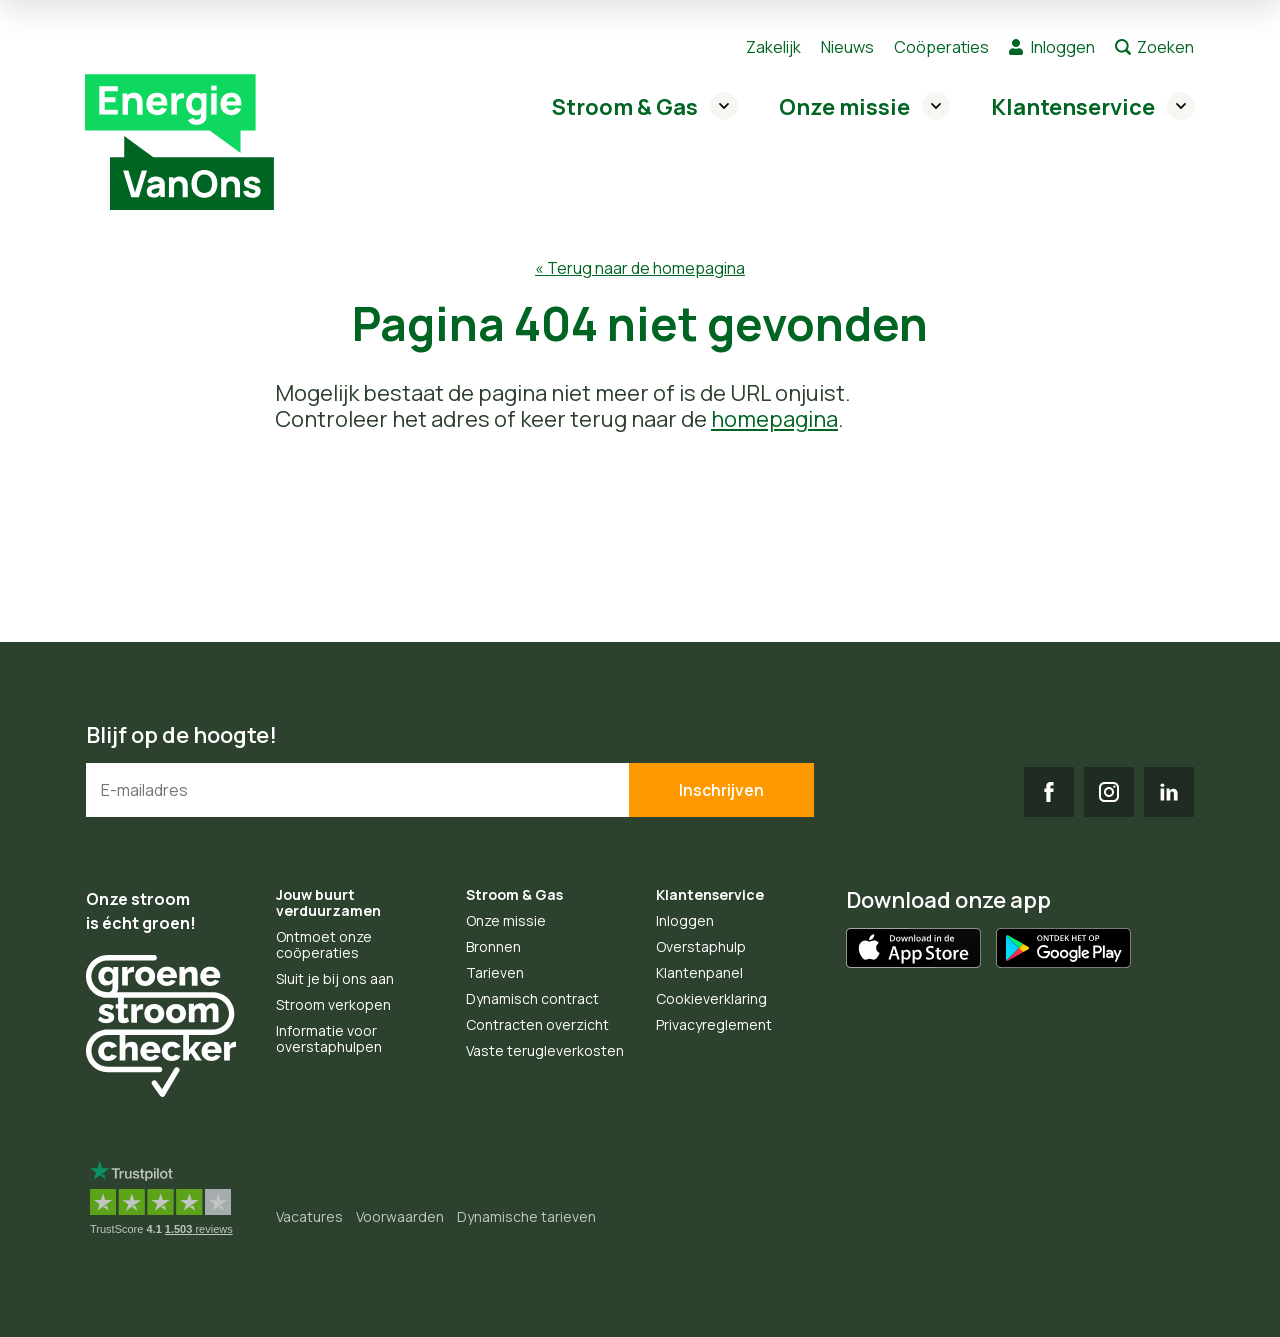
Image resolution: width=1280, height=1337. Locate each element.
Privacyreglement (714, 1024)
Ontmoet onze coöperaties (324, 944)
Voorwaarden (400, 1216)
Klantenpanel (699, 972)
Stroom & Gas (625, 107)
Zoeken (1165, 47)
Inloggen (1063, 47)
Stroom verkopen (333, 1004)
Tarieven (495, 972)
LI (1169, 792)
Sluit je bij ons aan (335, 978)
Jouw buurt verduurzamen (328, 902)
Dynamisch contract (532, 998)
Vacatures (309, 1216)
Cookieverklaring (711, 998)
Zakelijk (773, 47)
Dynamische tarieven (526, 1216)
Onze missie (844, 107)
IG (1109, 792)
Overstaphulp (701, 946)
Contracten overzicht (537, 1024)
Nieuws (847, 47)
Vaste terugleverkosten (545, 1050)
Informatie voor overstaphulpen (329, 1038)
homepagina (774, 419)
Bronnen (493, 946)
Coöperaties (941, 47)
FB (1049, 792)
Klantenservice (1073, 107)
